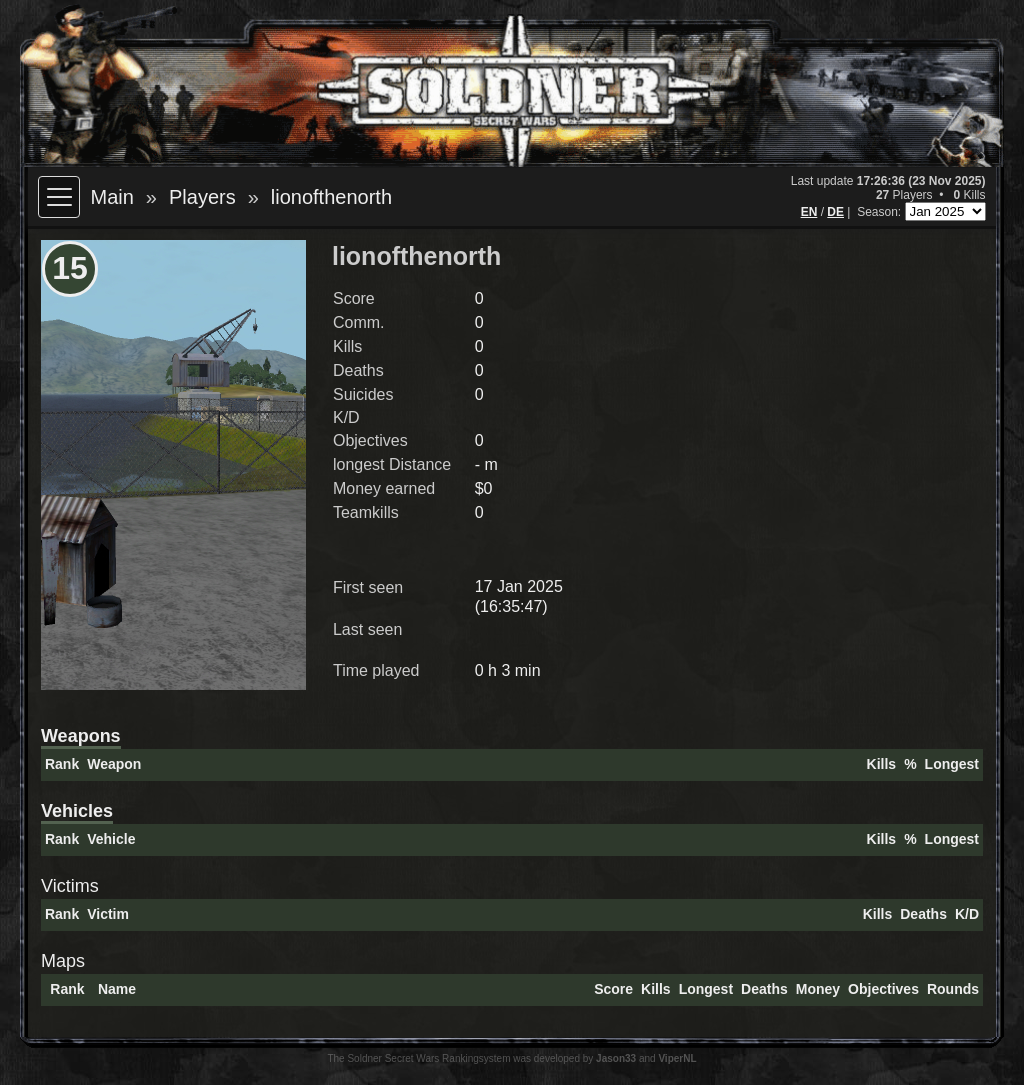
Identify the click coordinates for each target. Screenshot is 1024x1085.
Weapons (81, 736)
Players (202, 197)
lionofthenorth (331, 197)
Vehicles (77, 811)
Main (111, 197)
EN (809, 212)
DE (835, 212)
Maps (63, 961)
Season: (880, 212)
